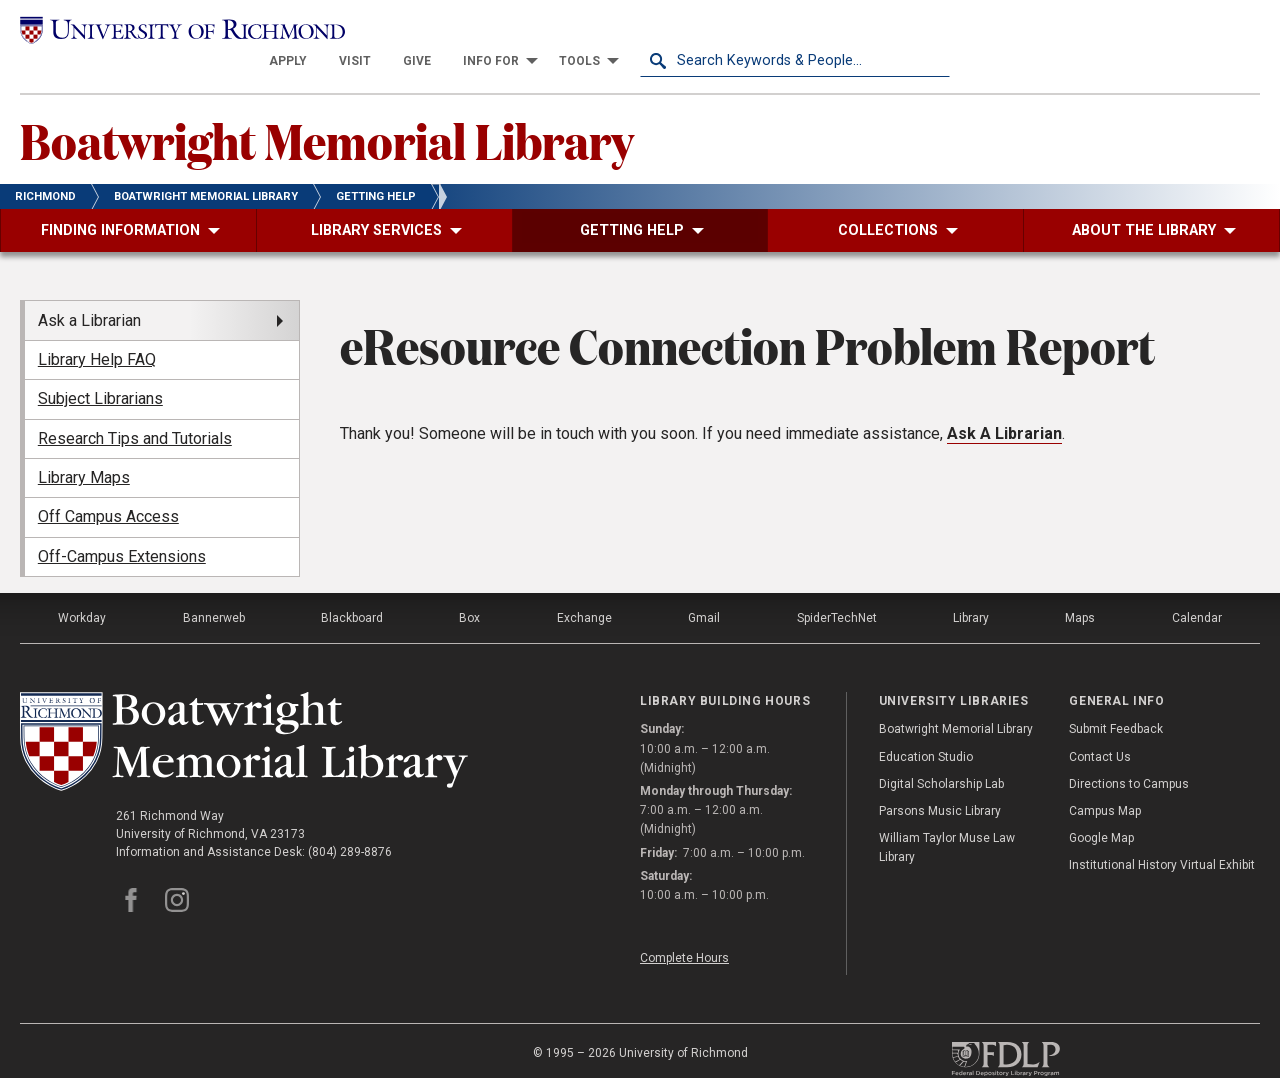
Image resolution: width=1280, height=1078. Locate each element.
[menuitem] (598, 32)
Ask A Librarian (1004, 405)
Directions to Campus (1129, 755)
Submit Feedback (1116, 701)
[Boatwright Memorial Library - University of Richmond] (244, 712)
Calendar (1197, 589)
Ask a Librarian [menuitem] (89, 291)
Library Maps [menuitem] (84, 448)
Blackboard (352, 589)
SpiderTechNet (837, 589)
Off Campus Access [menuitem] (108, 488)
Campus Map (1105, 782)
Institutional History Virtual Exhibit (1162, 837)
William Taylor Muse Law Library (947, 818)
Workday (82, 589)
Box (469, 589)
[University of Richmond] (175, 31)
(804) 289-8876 (350, 823)
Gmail (704, 589)
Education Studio (926, 728)
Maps (1080, 589)
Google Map (1101, 809)
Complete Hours (684, 929)
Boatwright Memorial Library (327, 111)
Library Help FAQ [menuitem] (97, 330)
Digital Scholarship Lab (941, 755)
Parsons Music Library (940, 782)
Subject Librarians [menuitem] (100, 370)
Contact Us (1100, 728)
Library (971, 589)
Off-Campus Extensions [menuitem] (122, 527)
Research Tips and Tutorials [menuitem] (135, 409)
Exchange (584, 589)
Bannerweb (214, 589)
